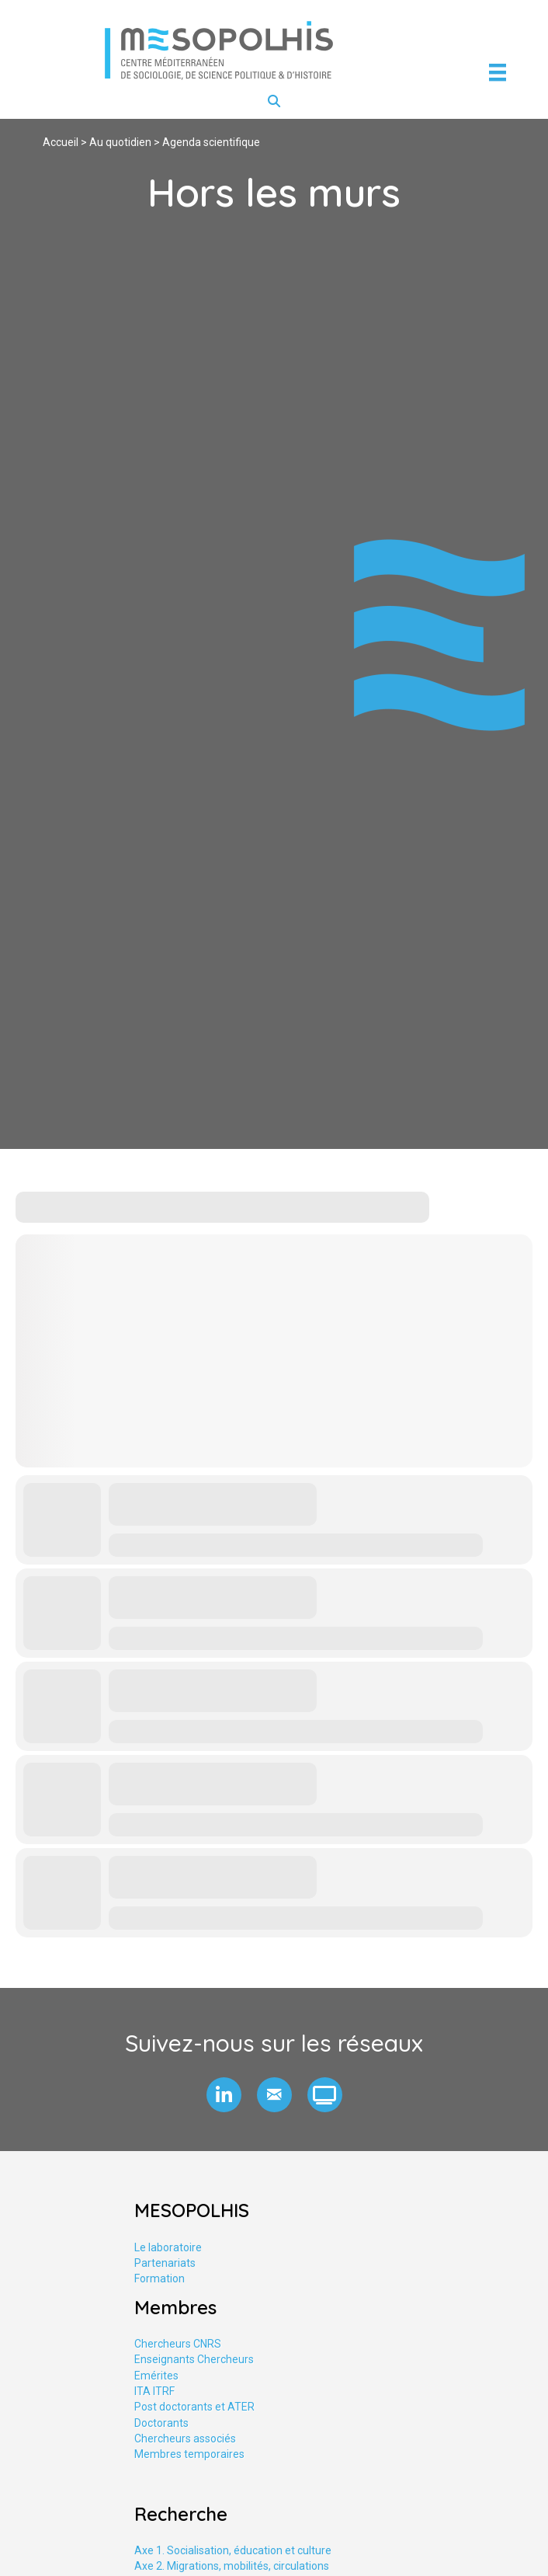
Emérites (156, 2375)
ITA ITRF (154, 2391)
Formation (159, 2278)
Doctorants (161, 2423)
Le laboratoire (168, 2247)
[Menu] (497, 72)
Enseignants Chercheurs (194, 2359)
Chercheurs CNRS (177, 2344)
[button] (223, 2094)
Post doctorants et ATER (194, 2406)
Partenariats (165, 2263)
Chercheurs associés (185, 2438)
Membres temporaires (189, 2454)
